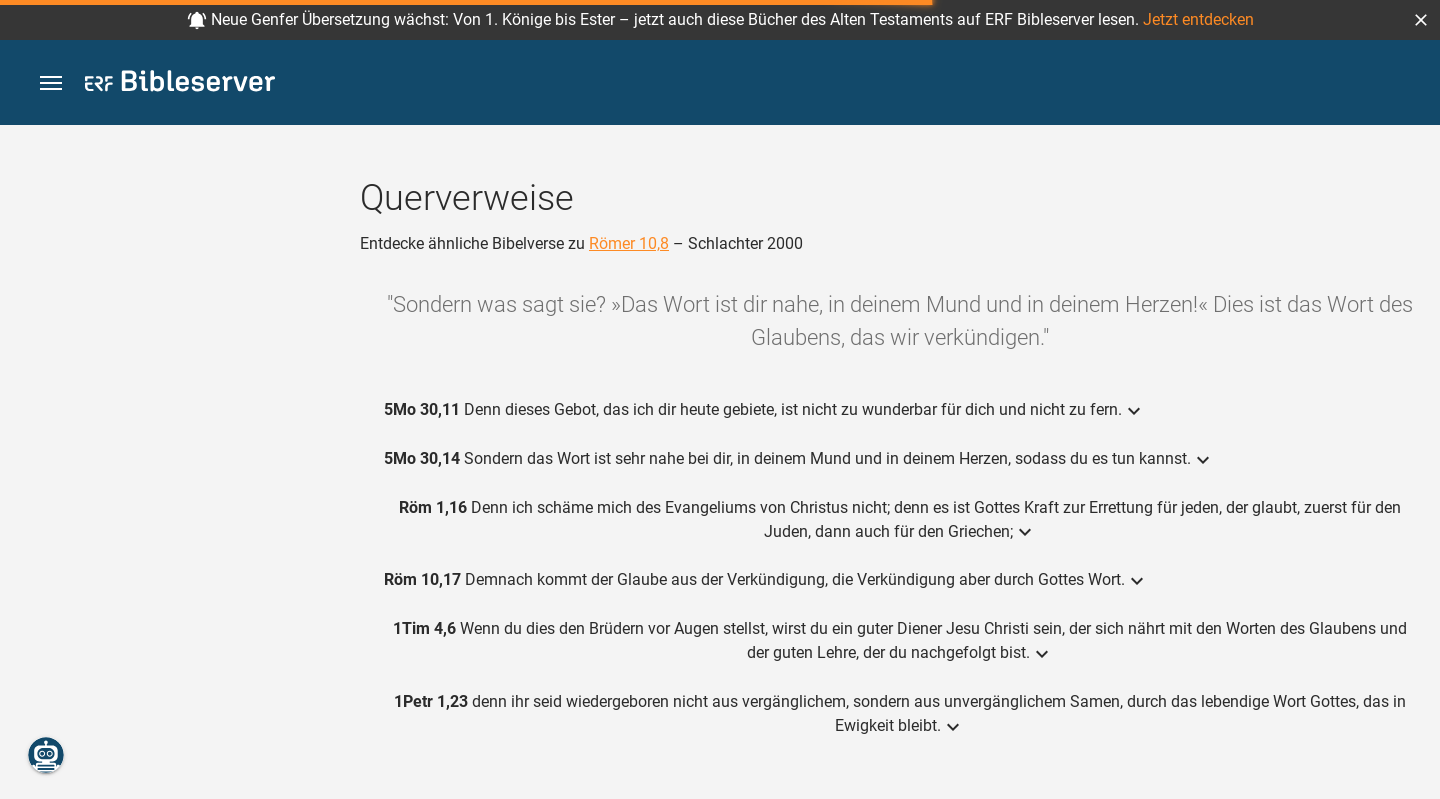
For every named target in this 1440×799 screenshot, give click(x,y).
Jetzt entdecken (1198, 19)
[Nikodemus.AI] (46, 755)
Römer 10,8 (629, 243)
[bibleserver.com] (180, 84)
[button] (1421, 20)
